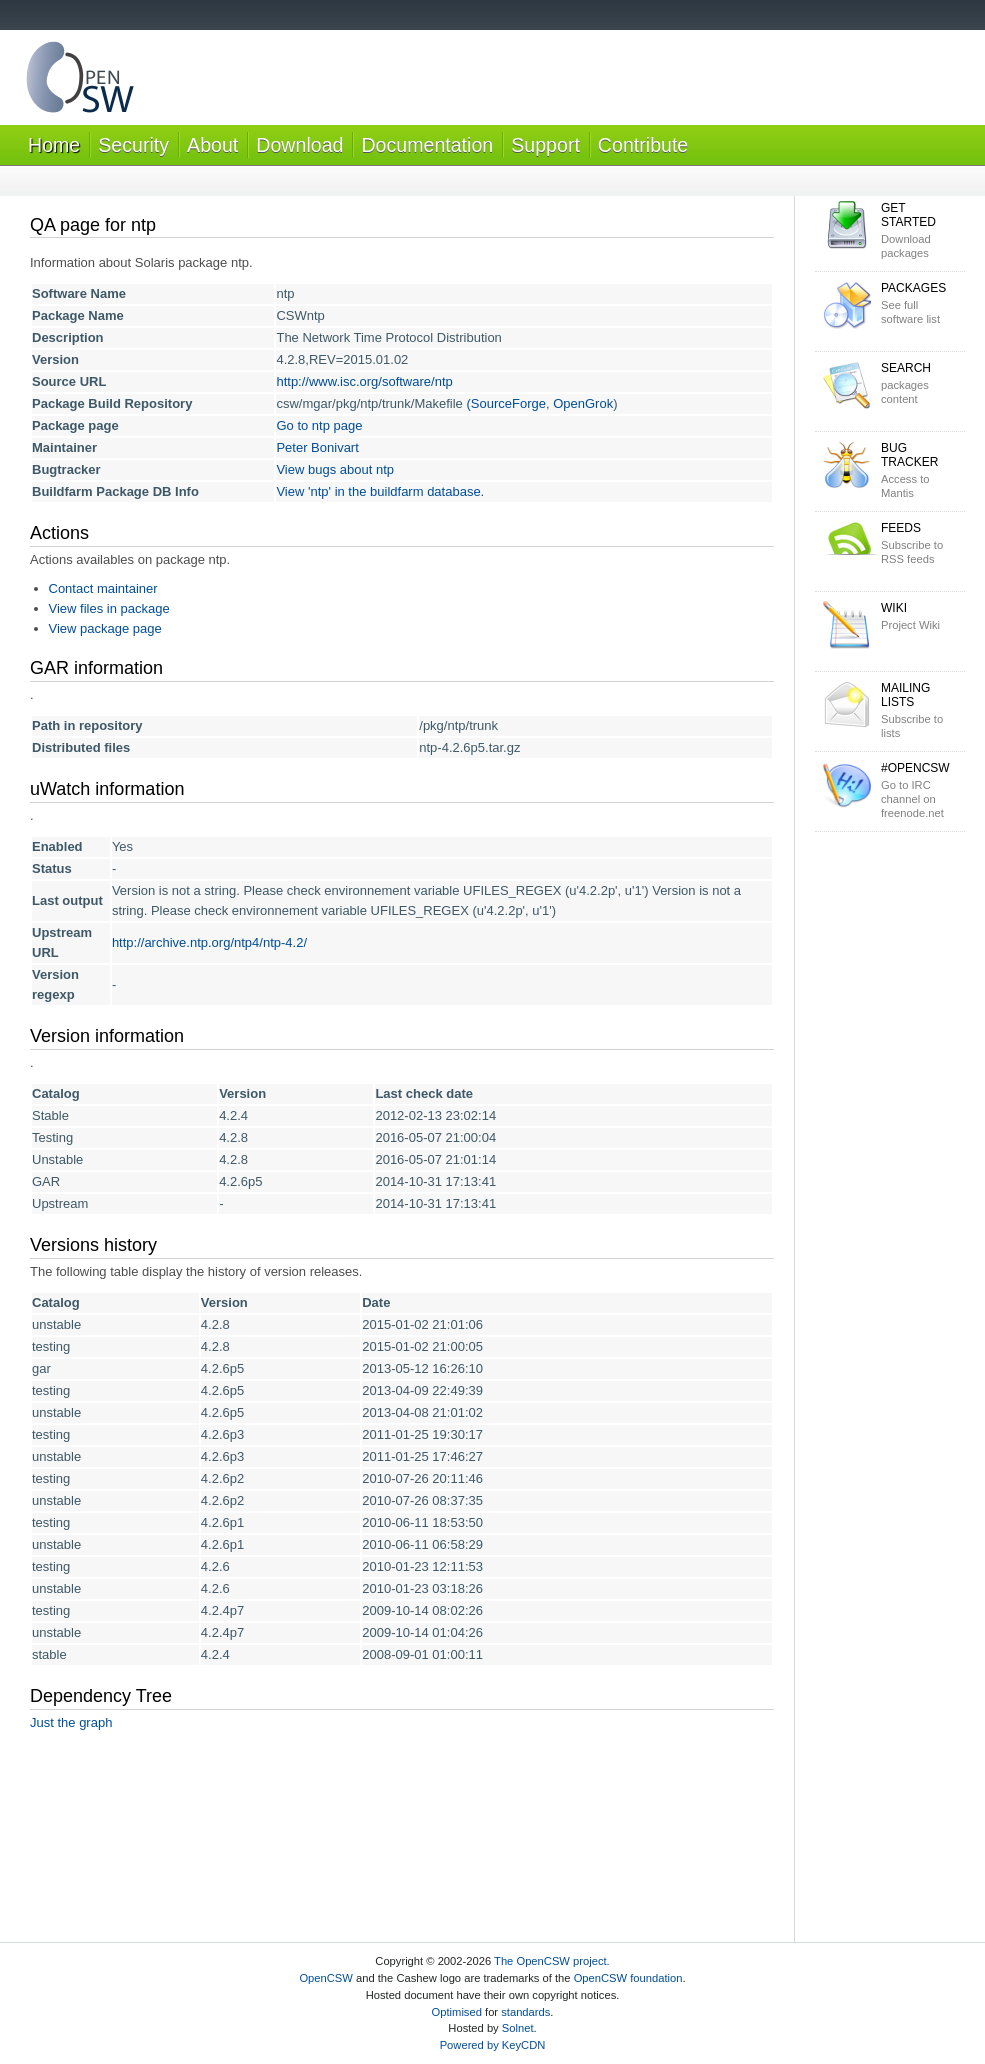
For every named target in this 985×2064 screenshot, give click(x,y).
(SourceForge (505, 403)
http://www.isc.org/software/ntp (364, 381)
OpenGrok (583, 403)
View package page (105, 628)
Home (54, 145)
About (212, 145)
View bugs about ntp (335, 469)
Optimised (457, 2012)
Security (133, 145)
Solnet (518, 2028)
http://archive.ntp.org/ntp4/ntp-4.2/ (209, 942)
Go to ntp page (319, 425)
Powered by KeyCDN (493, 2045)
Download (299, 145)
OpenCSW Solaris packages (80, 81)
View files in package (109, 608)
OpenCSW (325, 1978)
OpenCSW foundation (628, 1978)
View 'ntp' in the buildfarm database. (380, 491)
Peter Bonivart (317, 447)
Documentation (427, 145)
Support (545, 145)
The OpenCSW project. (552, 1961)
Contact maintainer (103, 588)
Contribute (643, 145)
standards (525, 2012)
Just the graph (71, 1722)
